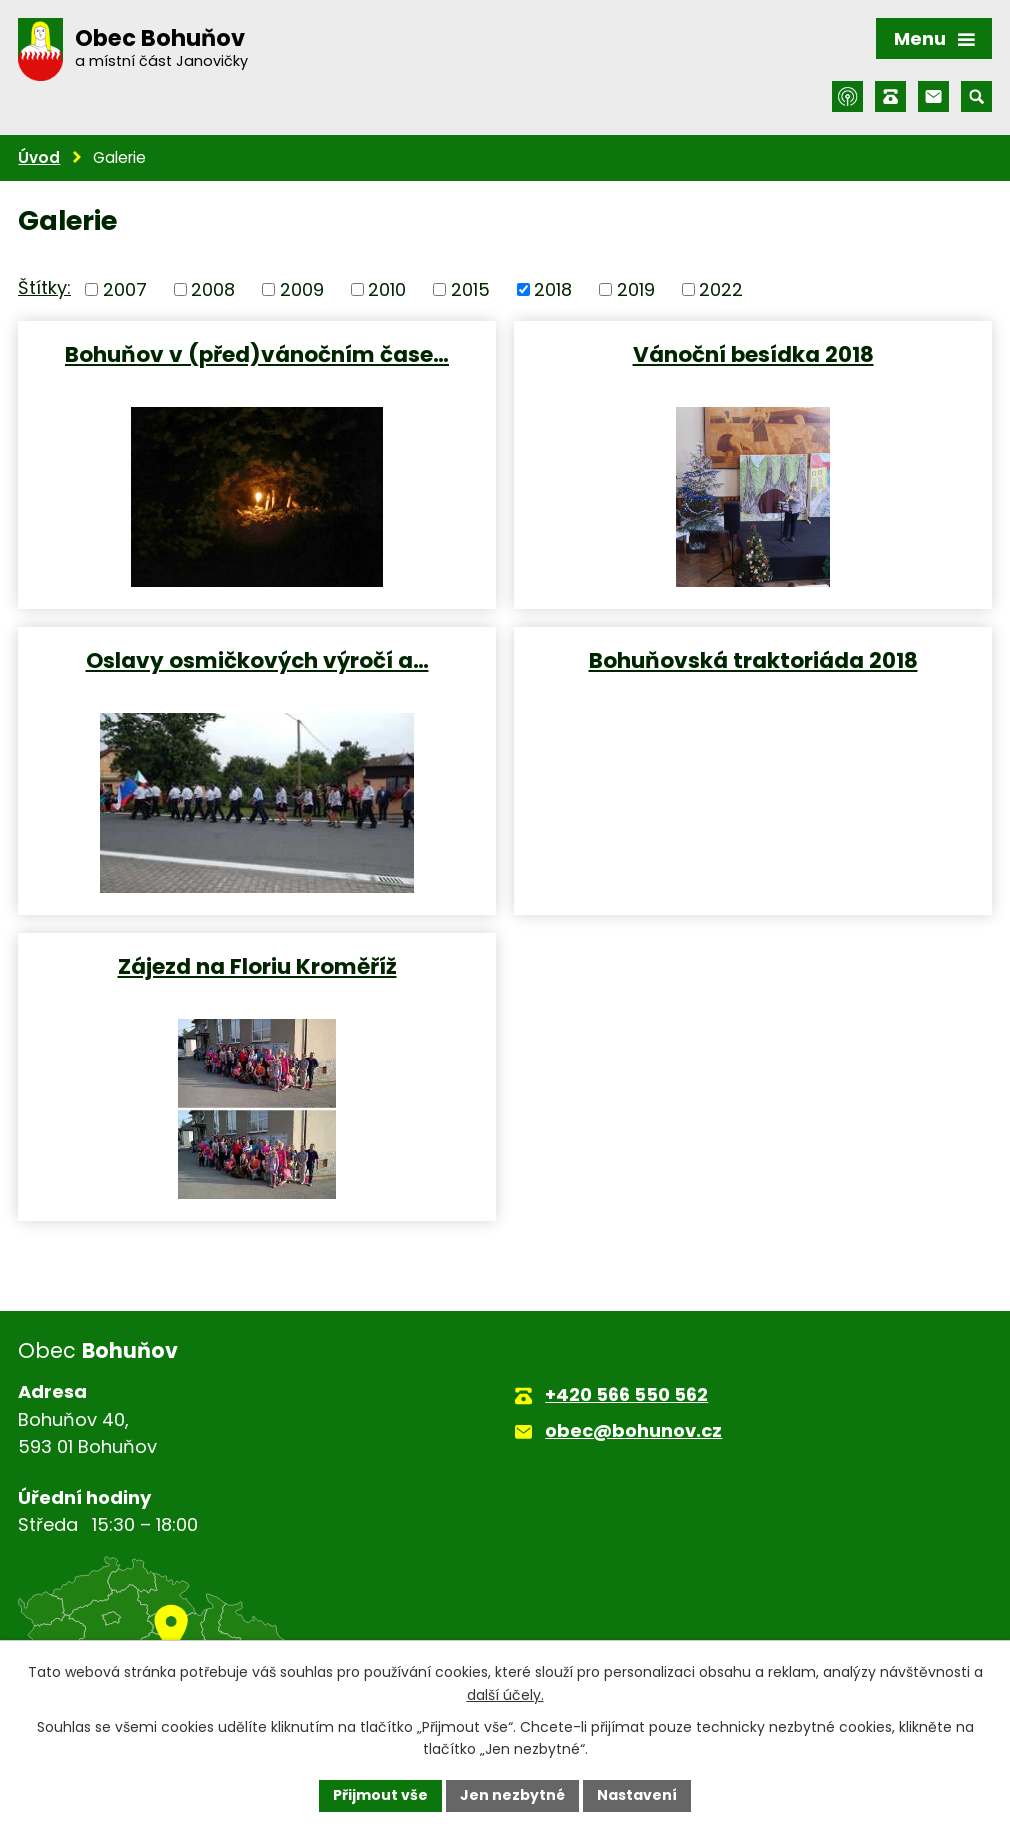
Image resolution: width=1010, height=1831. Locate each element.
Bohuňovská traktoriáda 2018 (753, 659)
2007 (125, 289)
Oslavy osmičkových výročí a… (257, 659)
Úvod (39, 157)
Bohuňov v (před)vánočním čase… (257, 353)
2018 (553, 289)
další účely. (505, 1695)
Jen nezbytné (512, 1795)
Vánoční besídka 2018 (753, 353)
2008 (213, 289)
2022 (721, 289)
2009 (302, 289)
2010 (387, 289)
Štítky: (44, 287)
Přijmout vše (380, 1795)
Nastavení (637, 1795)
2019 (636, 289)
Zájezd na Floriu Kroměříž (257, 965)
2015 (470, 289)
